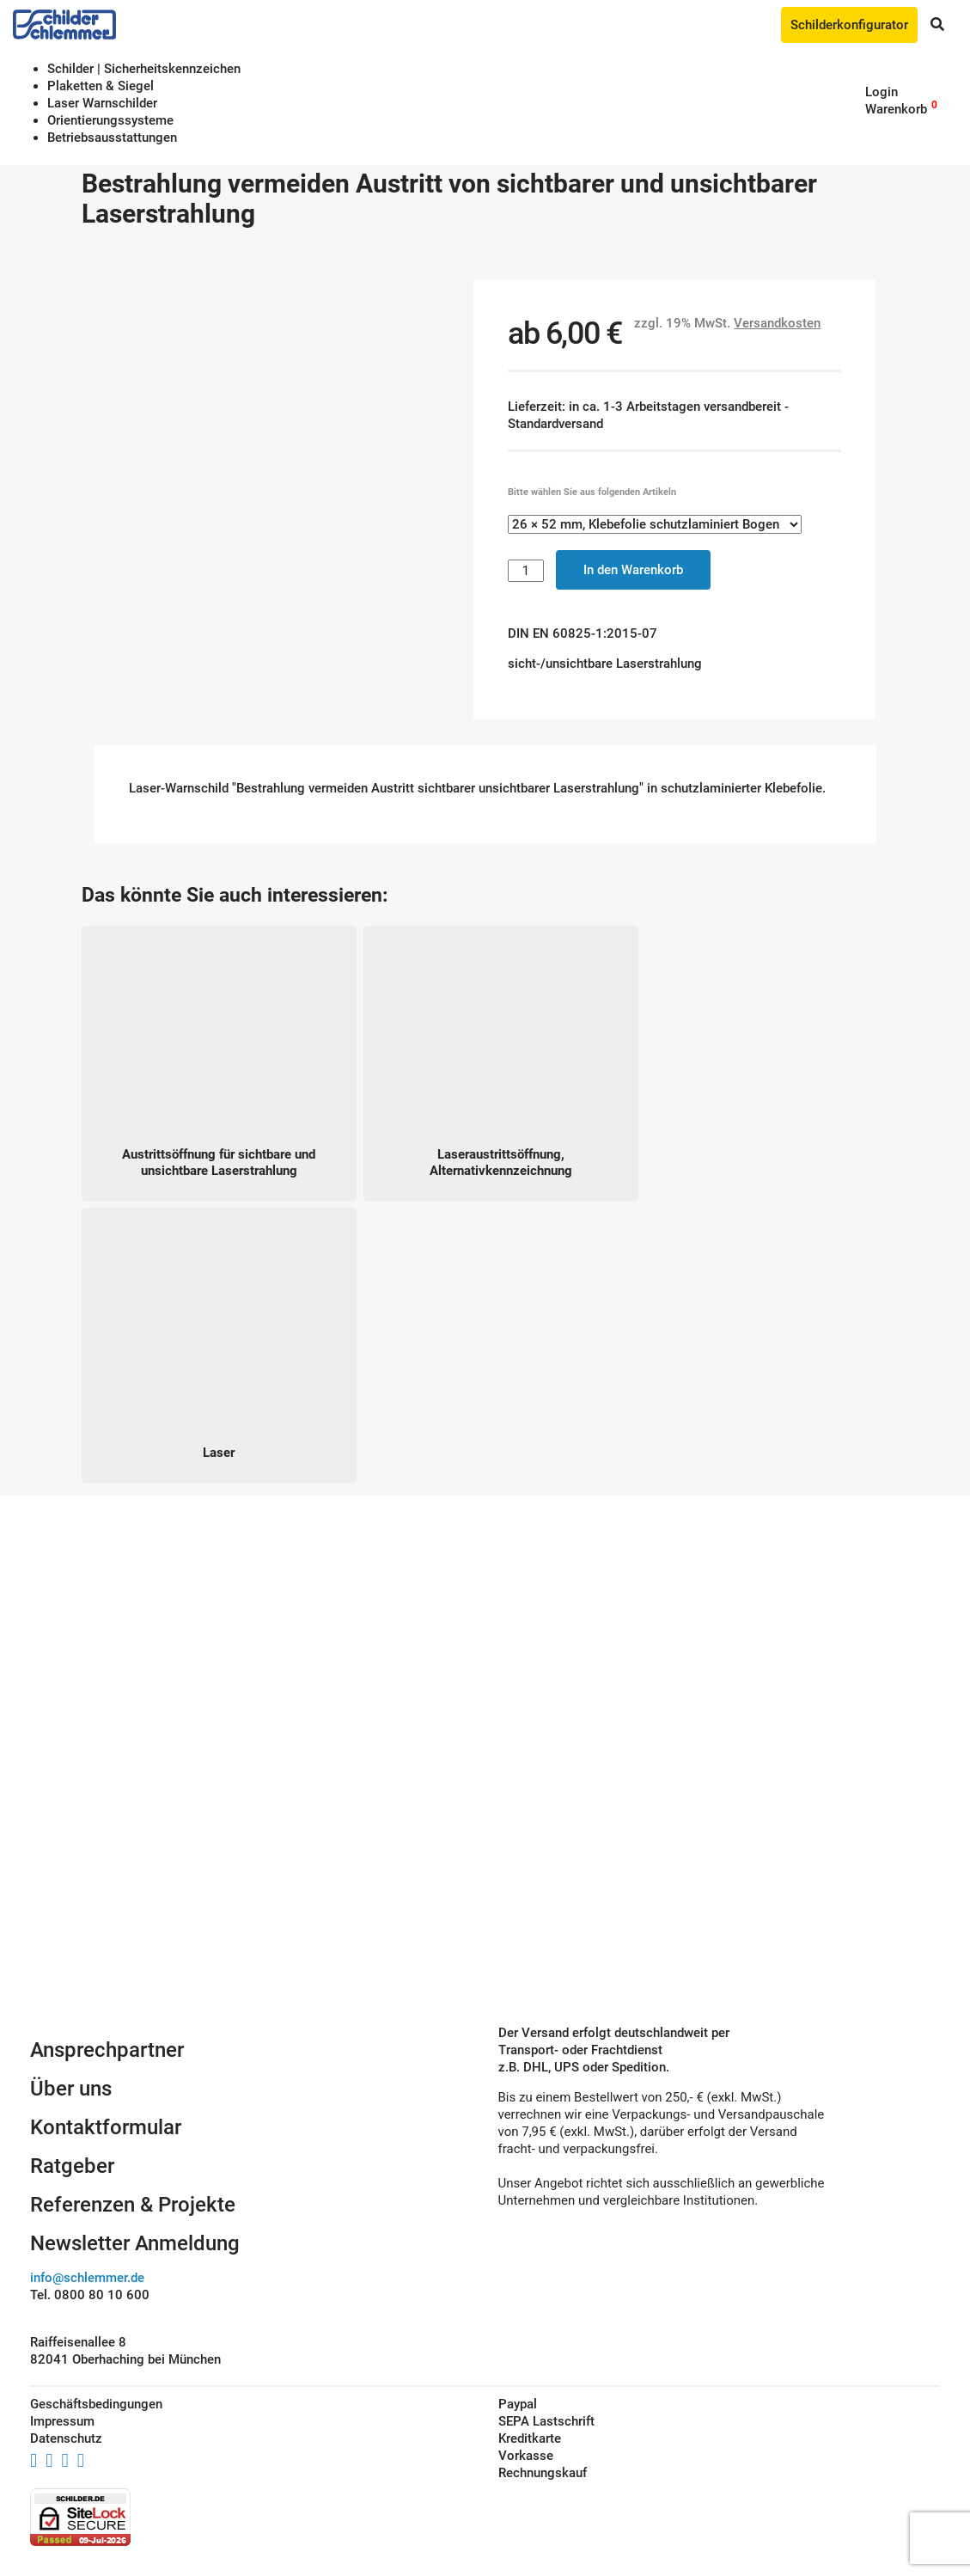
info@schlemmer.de (87, 2277)
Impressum (62, 2421)
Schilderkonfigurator (849, 25)
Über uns (71, 2089)
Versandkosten (777, 323)
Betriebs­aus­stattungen (112, 137)
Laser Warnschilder (102, 103)
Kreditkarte (529, 2438)
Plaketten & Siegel (100, 86)
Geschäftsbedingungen (96, 2404)
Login (881, 92)
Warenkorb (896, 109)
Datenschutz (66, 2438)
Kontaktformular (105, 2127)
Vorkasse (525, 2455)
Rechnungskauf (542, 2473)
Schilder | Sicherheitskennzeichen (144, 68)
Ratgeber (72, 2166)
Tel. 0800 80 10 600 (89, 2295)
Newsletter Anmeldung (135, 2243)
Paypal (517, 2404)
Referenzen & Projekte (132, 2205)
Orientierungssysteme (110, 120)
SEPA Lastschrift (546, 2421)
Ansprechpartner (107, 2050)
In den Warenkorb (633, 570)
